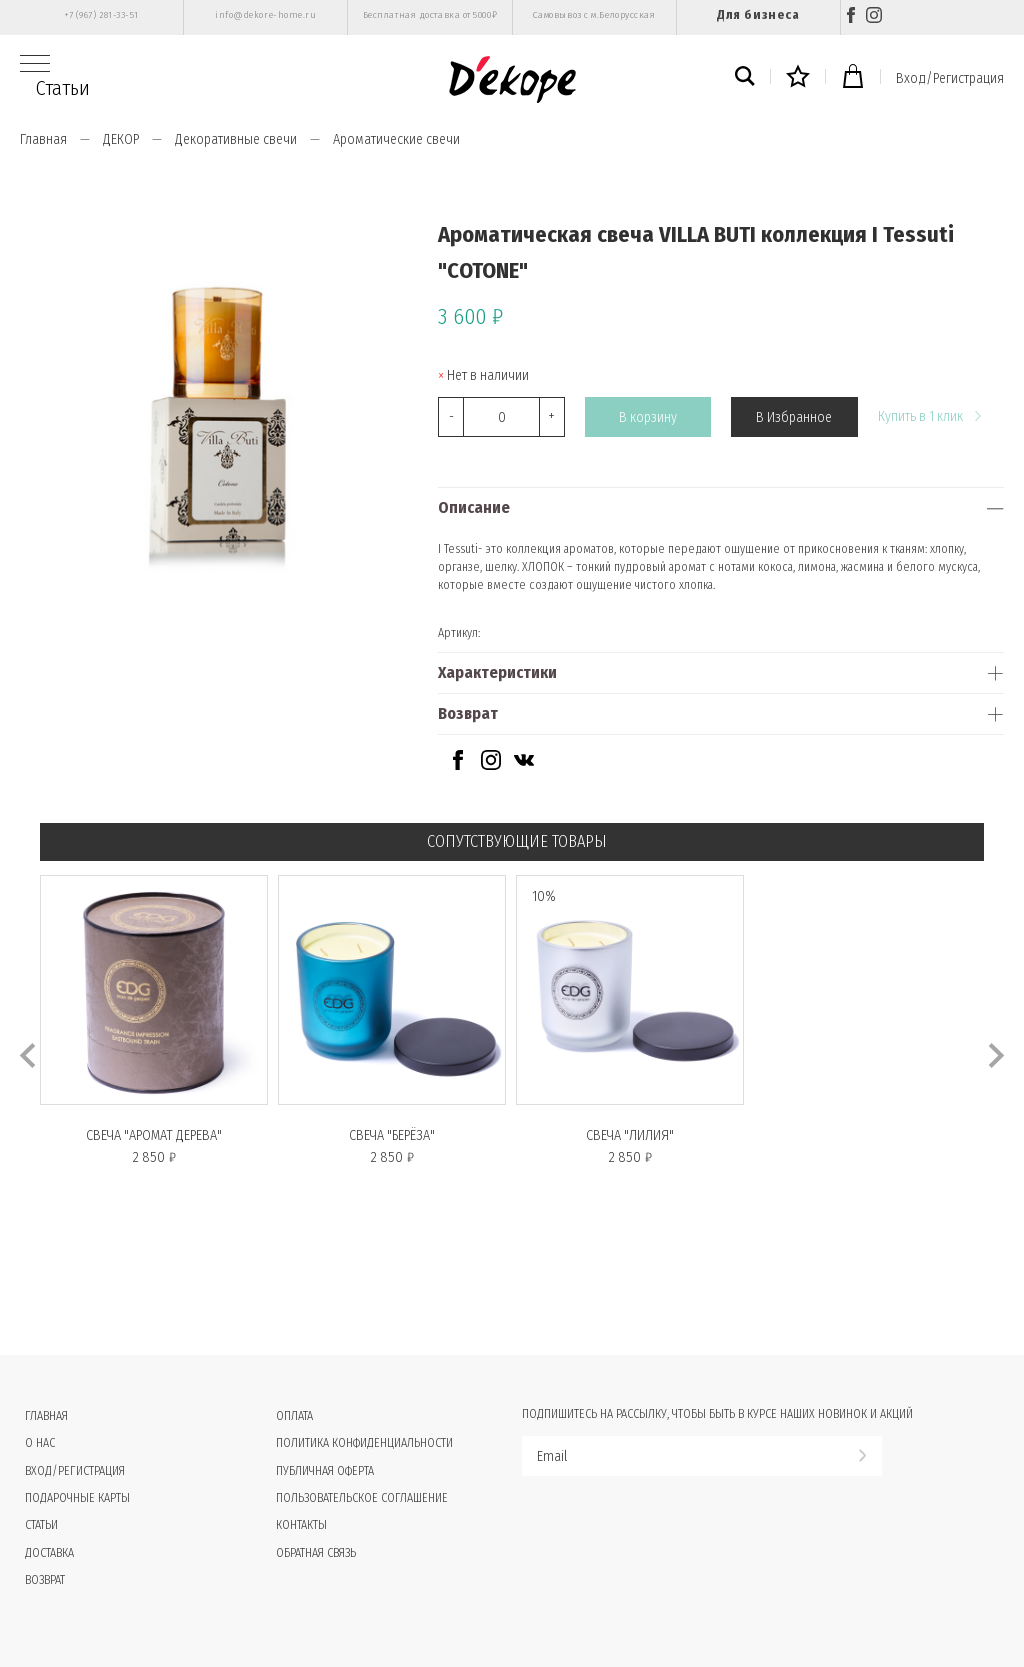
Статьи (63, 88)
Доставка (49, 1553)
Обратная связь (316, 1553)
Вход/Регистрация (950, 78)
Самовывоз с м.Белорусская (594, 15)
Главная (43, 139)
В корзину (648, 417)
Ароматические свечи (396, 139)
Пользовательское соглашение (362, 1498)
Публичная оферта (325, 1471)
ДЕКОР (121, 139)
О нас (40, 1443)
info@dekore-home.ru (265, 15)
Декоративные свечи (236, 139)
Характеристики (497, 672)
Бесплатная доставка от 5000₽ (430, 15)
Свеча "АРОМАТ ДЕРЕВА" (154, 1135)
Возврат (468, 713)
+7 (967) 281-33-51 (101, 15)
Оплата (294, 1416)
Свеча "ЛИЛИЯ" (630, 1135)
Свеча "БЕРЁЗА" (392, 1135)
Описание (474, 507)
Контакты (301, 1525)
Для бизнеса (758, 14)
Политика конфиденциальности (364, 1443)
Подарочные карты (77, 1498)
